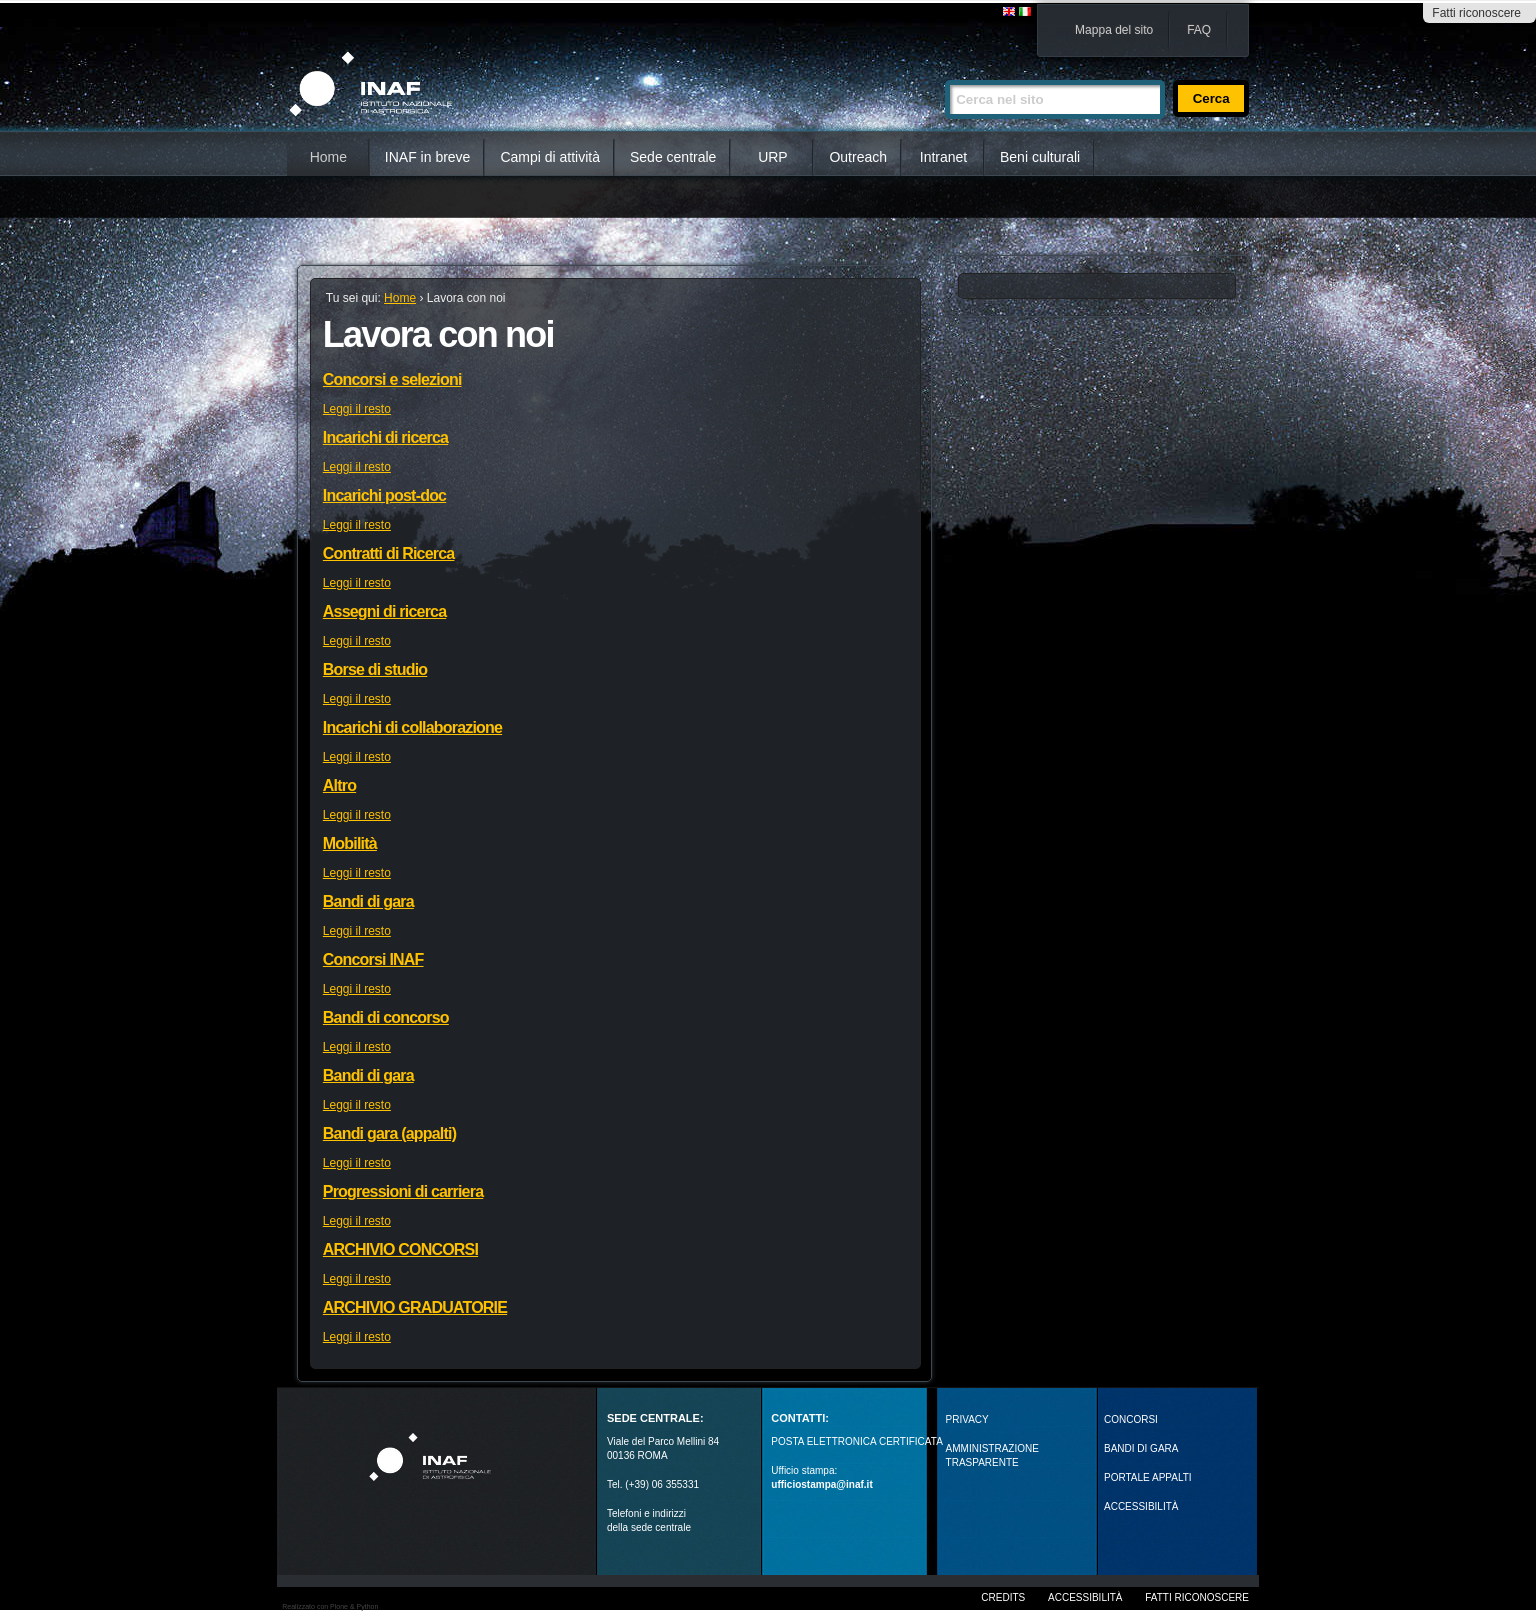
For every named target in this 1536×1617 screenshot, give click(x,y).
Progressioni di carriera (403, 1191)
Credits (1003, 1597)
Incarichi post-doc (384, 495)
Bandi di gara (368, 901)
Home (328, 157)
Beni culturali (1040, 157)
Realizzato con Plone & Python (330, 1606)
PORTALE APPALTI (1148, 1477)
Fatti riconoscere (1476, 13)
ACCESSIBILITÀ (1141, 1506)
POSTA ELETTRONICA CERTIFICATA (857, 1441)
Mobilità (350, 843)
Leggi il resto (357, 409)
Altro (339, 785)
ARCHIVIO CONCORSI (400, 1249)
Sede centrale (673, 157)
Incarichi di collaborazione (412, 727)
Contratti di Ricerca (389, 553)
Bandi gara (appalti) (389, 1133)
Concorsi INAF (373, 959)
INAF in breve (428, 157)
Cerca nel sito (944, 71)
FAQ (1199, 30)
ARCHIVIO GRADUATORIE (415, 1307)
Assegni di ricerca (384, 611)
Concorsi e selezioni (392, 379)
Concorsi (1131, 1419)
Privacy (967, 1419)
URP (773, 157)
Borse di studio (375, 669)
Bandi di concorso (386, 1017)
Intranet (943, 157)
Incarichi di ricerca (385, 437)
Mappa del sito (1114, 30)
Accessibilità (1085, 1597)
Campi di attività (550, 157)
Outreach (858, 157)
